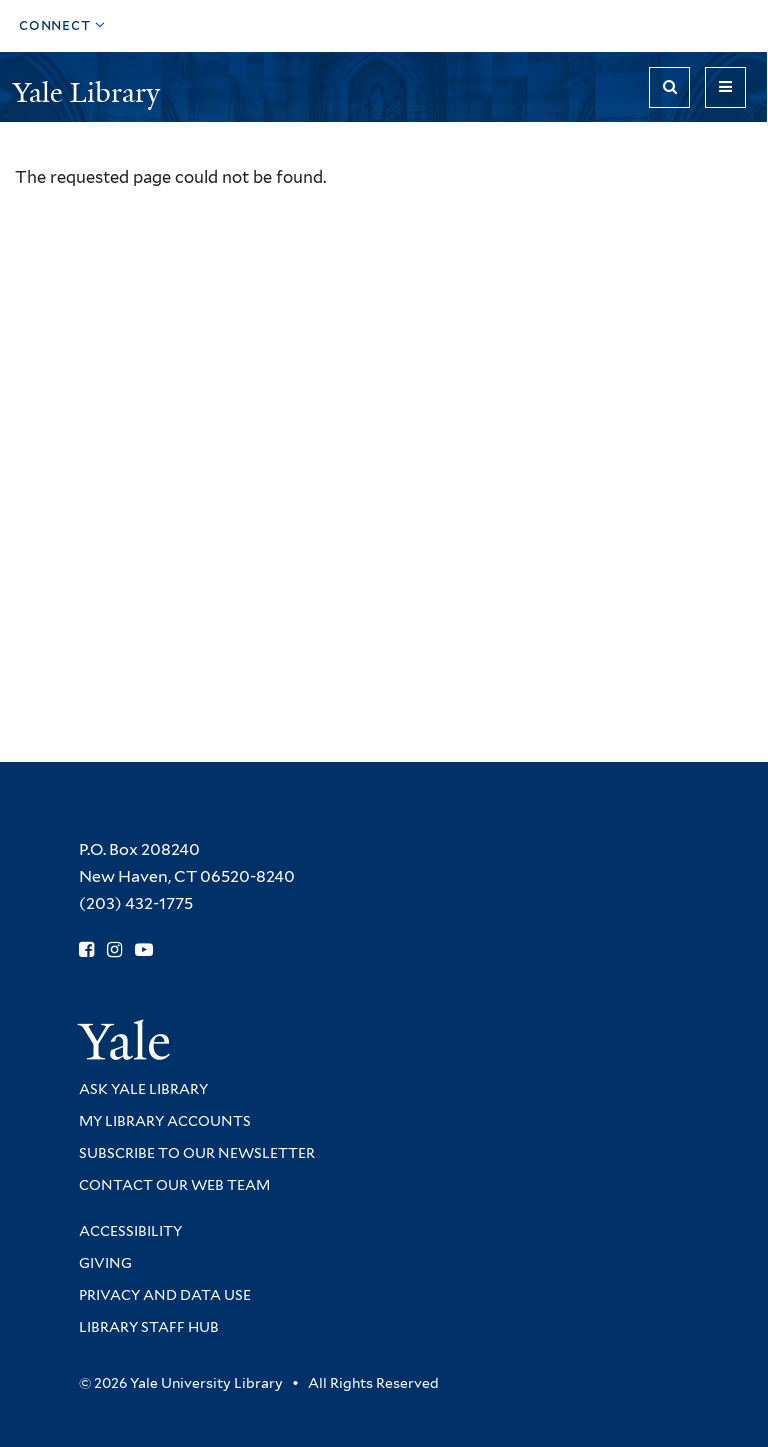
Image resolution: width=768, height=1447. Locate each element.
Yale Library (90, 92)
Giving (105, 1263)
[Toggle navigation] (725, 87)
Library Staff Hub (149, 1327)
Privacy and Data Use (165, 1295)
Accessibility (130, 1231)
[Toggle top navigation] (62, 26)
